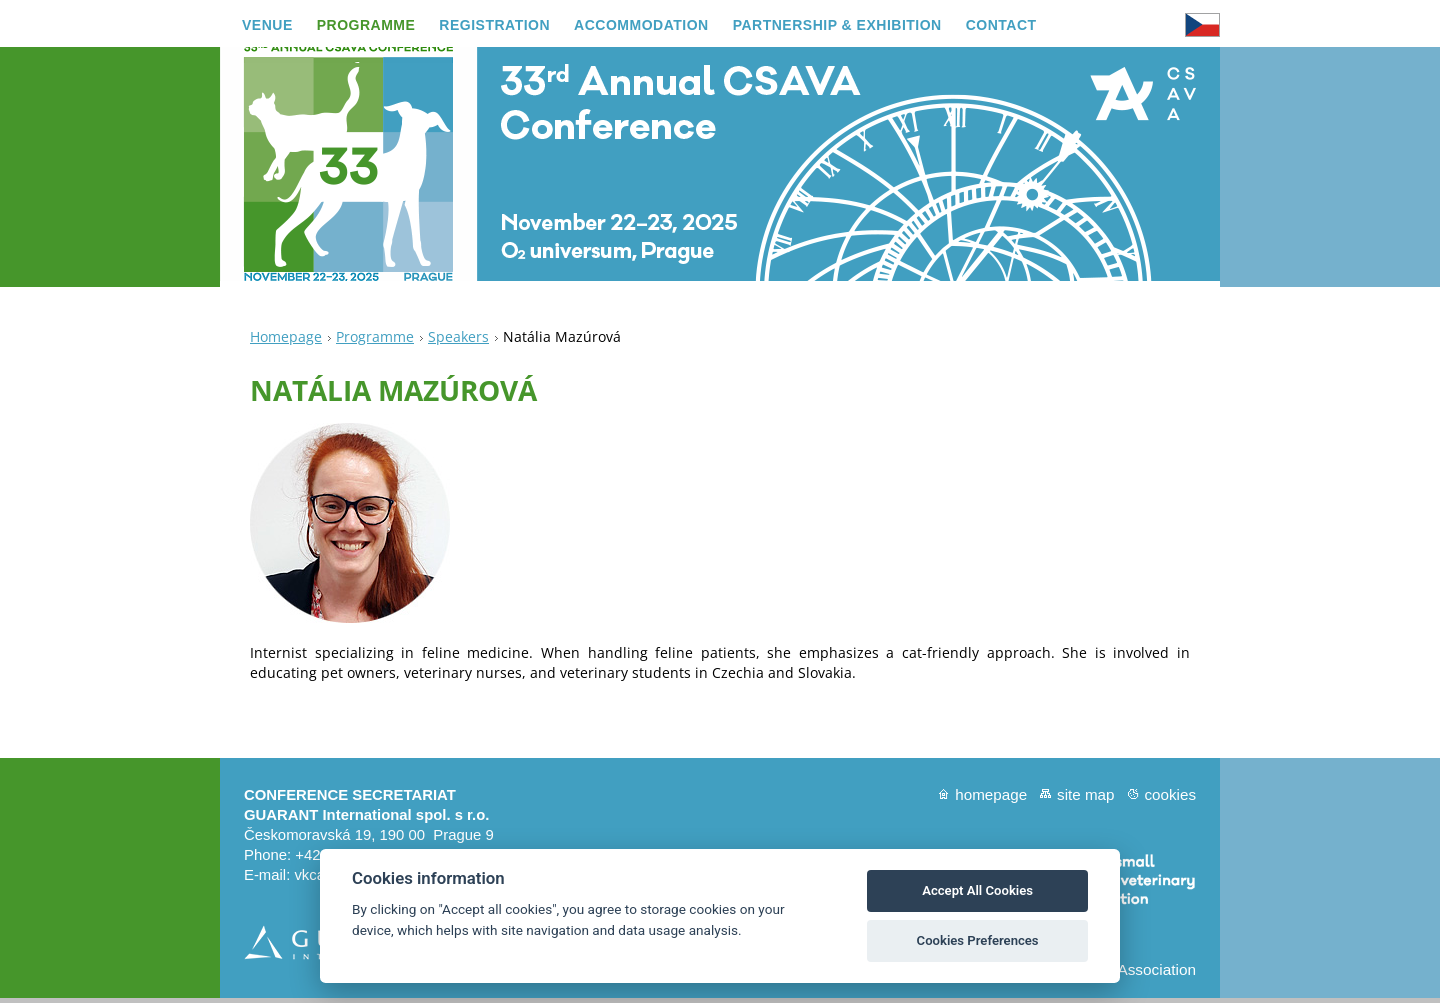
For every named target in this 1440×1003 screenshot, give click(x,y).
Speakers (458, 341)
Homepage (286, 341)
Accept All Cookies (977, 890)
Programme (375, 341)
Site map (1085, 799)
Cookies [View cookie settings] (1170, 799)
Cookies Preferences (978, 940)
